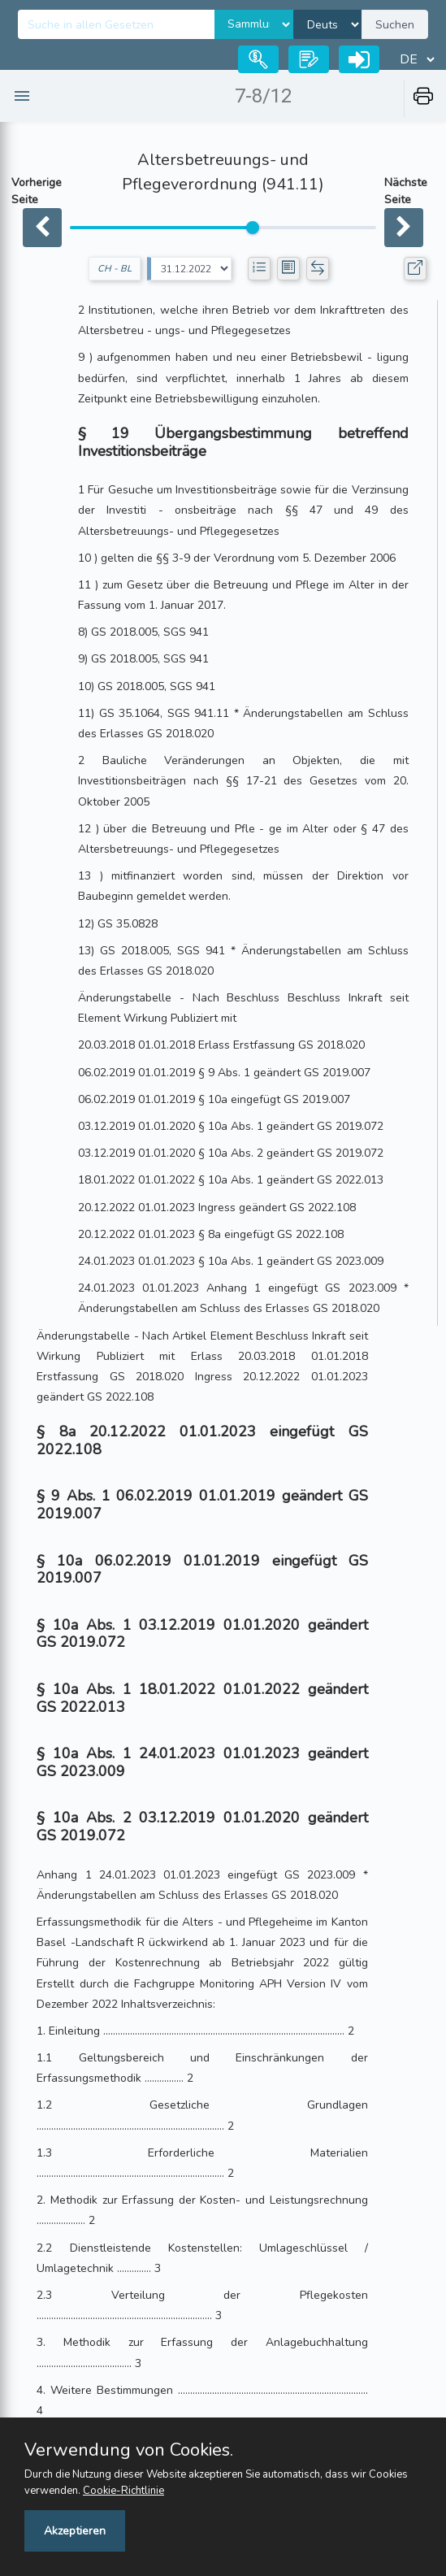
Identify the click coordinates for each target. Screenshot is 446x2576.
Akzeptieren (75, 2531)
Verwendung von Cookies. (128, 2450)
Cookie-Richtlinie (123, 2490)
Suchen (394, 25)
